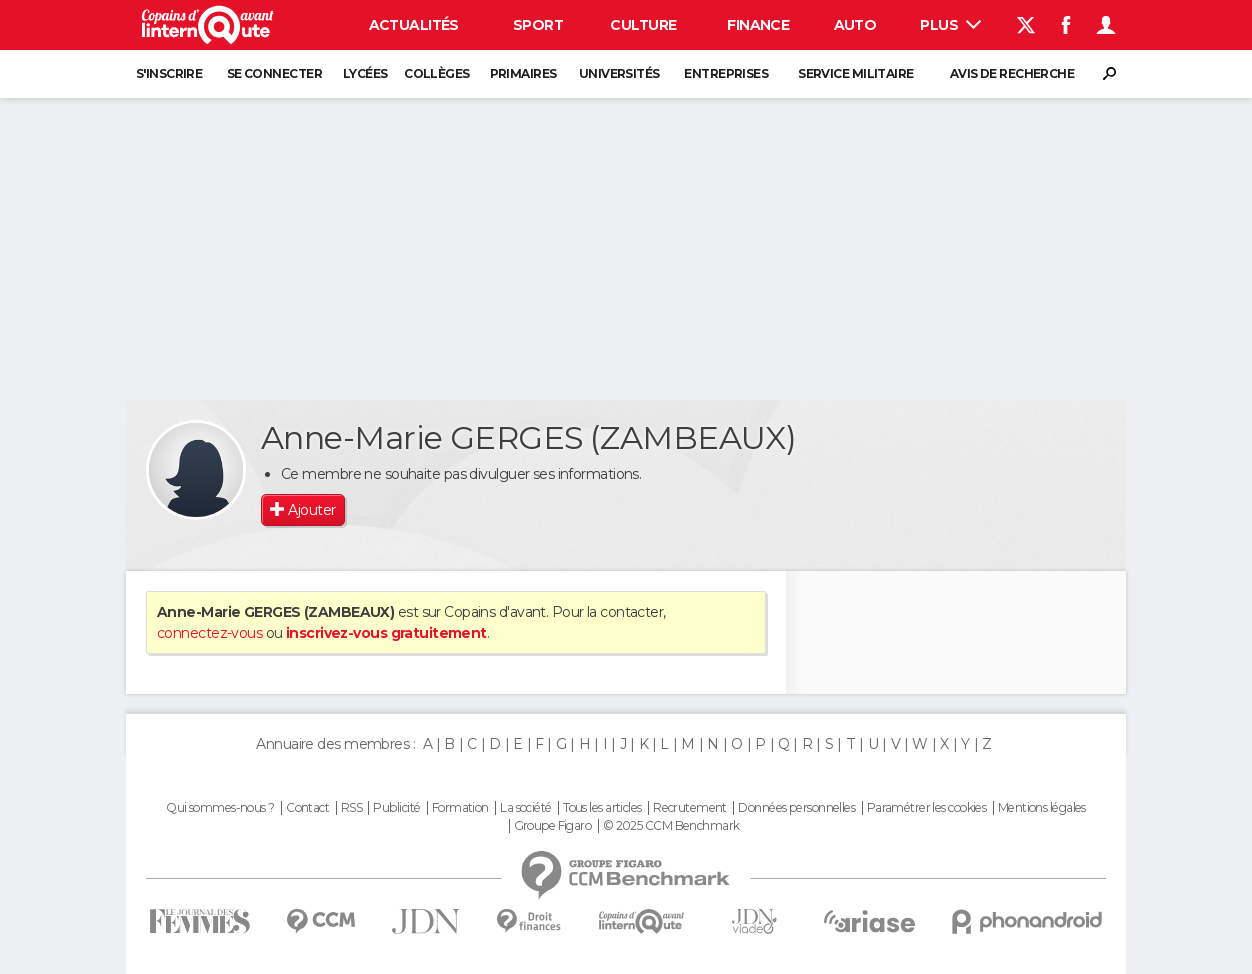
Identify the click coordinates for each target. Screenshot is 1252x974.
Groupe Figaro (553, 826)
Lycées (365, 73)
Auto (855, 25)
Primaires (523, 73)
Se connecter (274, 73)
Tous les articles (602, 808)
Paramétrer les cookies (927, 808)
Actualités (414, 25)
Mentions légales (1042, 808)
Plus (950, 25)
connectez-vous (209, 633)
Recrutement (690, 808)
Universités (619, 73)
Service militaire (855, 73)
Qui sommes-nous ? (220, 808)
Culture (643, 25)
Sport (538, 25)
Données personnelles (796, 808)
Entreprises (726, 73)
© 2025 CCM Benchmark (671, 826)
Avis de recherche (1012, 73)
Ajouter (311, 510)
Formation (460, 808)
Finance (758, 25)
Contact (307, 808)
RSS (351, 808)
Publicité (396, 808)
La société (525, 808)
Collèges (437, 73)
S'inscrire (169, 73)
